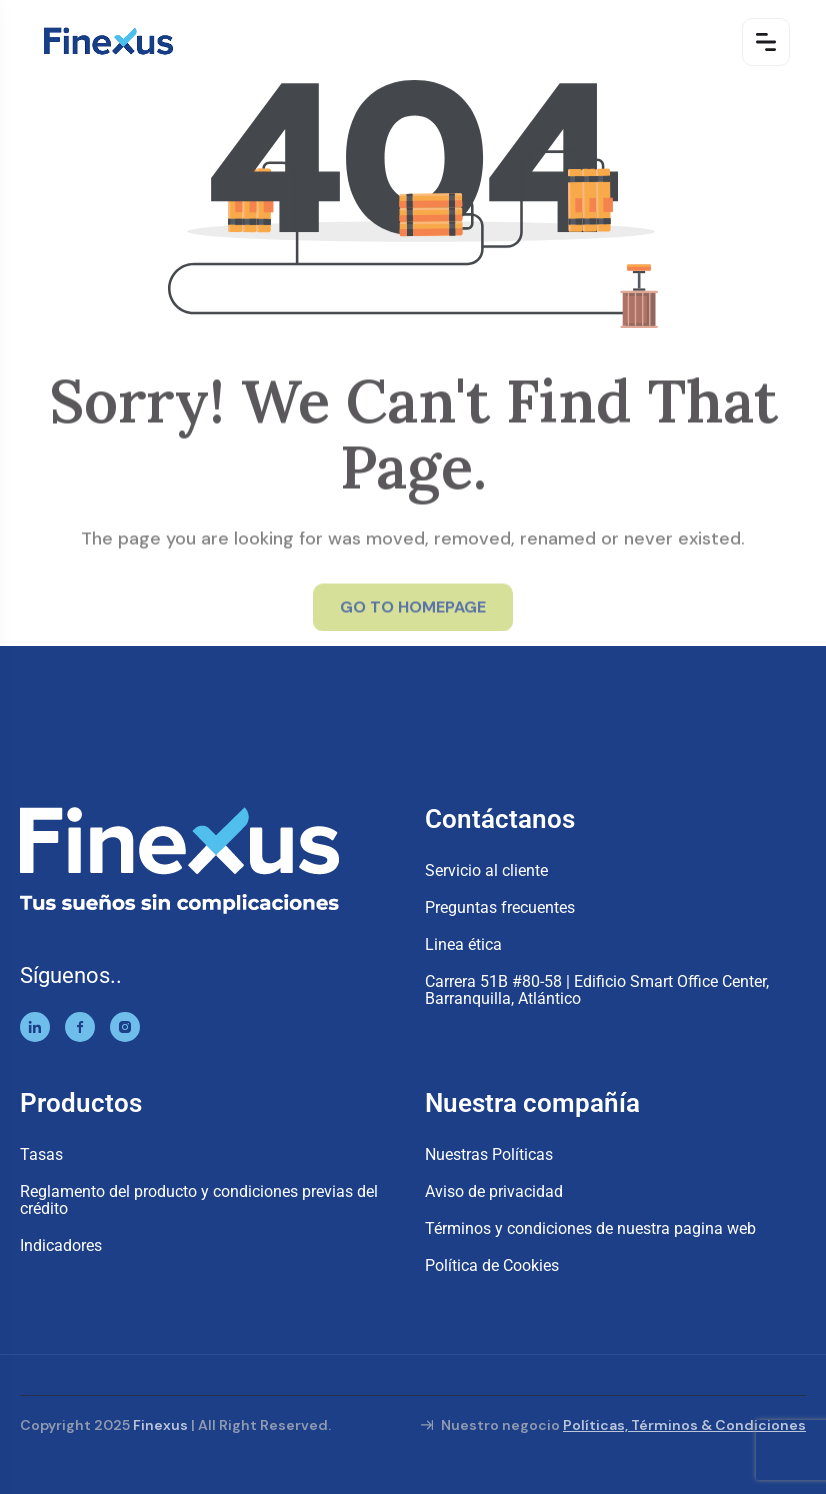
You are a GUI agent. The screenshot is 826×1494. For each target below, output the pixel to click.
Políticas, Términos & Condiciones (684, 1425)
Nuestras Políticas (489, 1154)
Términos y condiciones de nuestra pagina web (590, 1228)
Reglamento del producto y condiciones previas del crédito (199, 1200)
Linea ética (463, 944)
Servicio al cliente (486, 870)
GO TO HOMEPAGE (413, 611)
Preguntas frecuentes (500, 907)
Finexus (160, 1425)
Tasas (41, 1154)
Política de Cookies (492, 1265)
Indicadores (61, 1245)
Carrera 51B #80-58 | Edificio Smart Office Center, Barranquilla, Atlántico (597, 990)
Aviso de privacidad (494, 1191)
